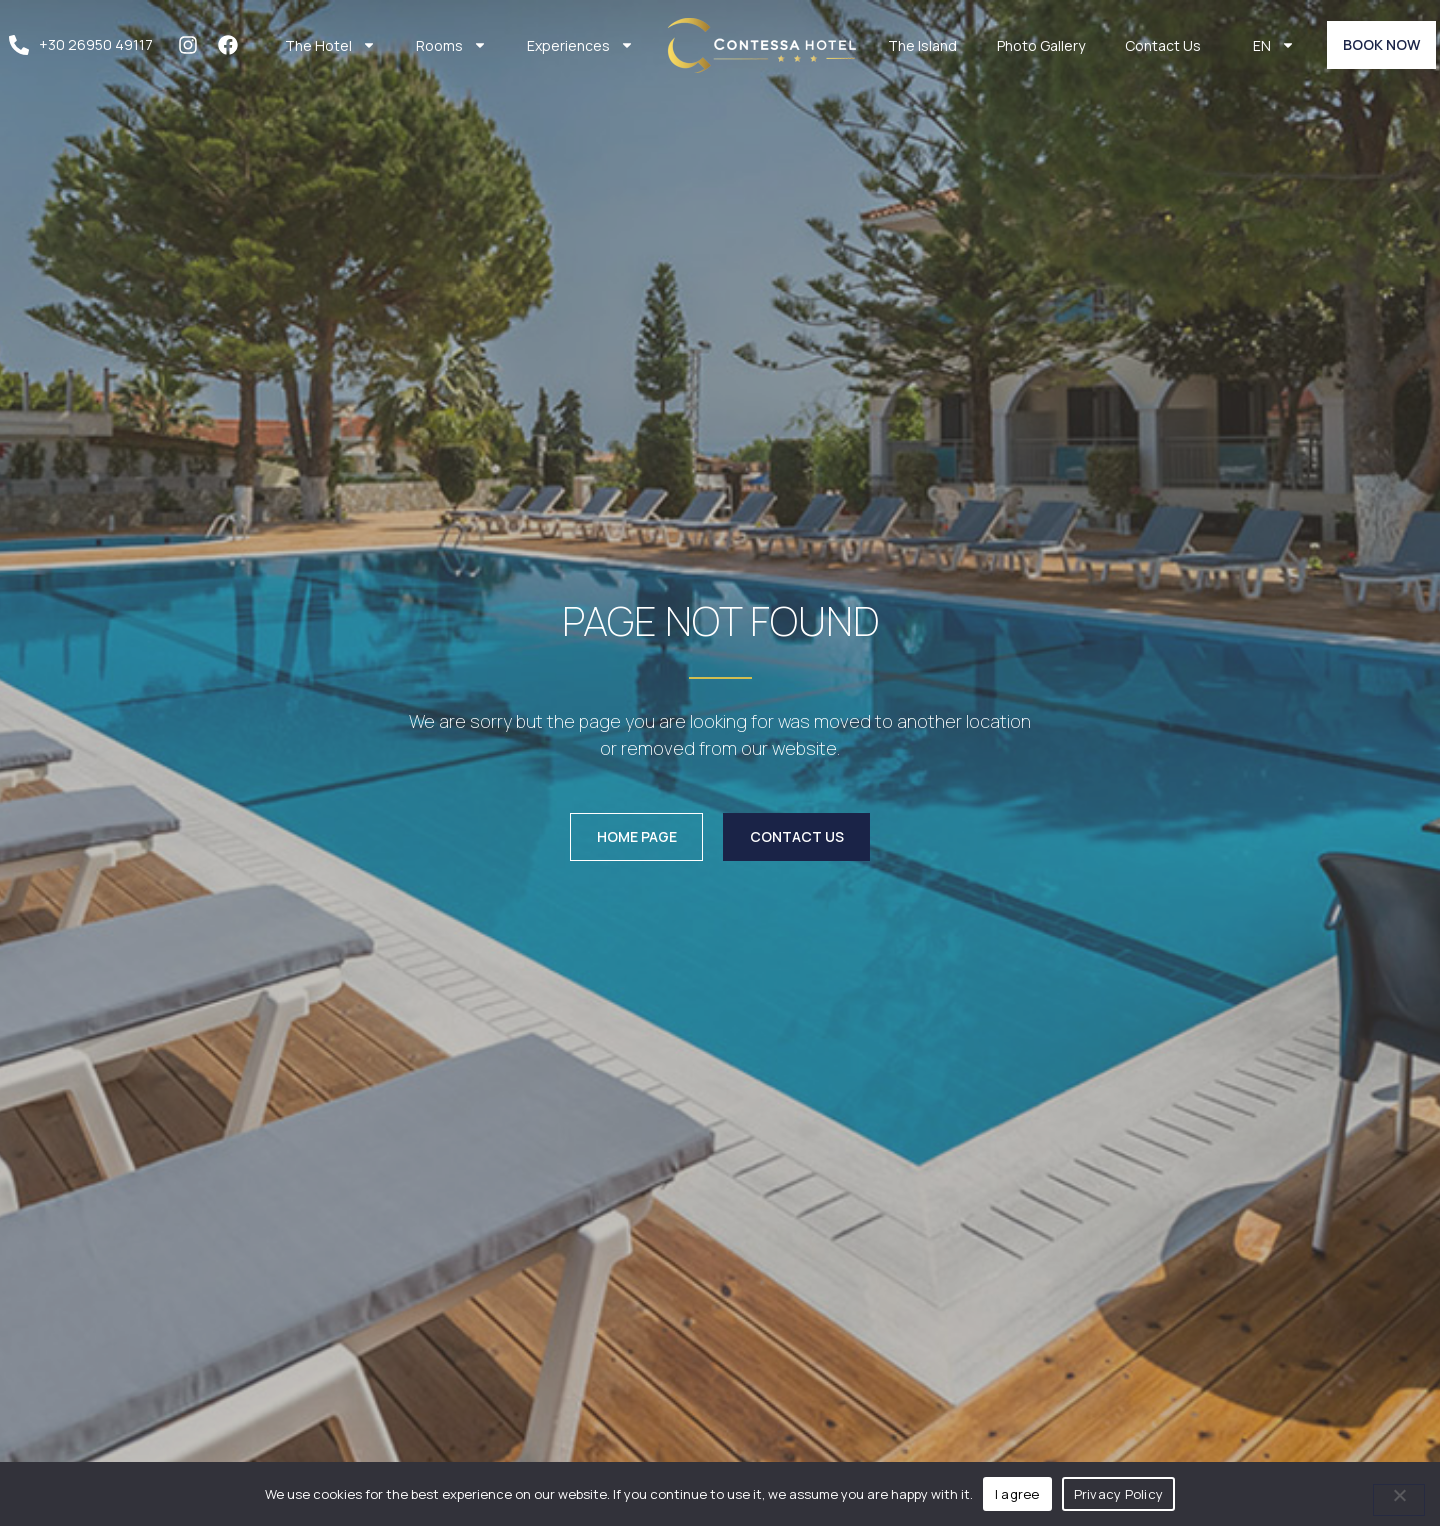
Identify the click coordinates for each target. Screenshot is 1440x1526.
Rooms (451, 45)
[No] (1399, 1500)
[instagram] (193, 45)
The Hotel (330, 45)
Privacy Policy (1119, 1494)
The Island (922, 45)
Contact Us (1163, 45)
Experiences (580, 45)
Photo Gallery (1041, 45)
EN (1274, 45)
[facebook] (233, 45)
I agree (1017, 1494)
